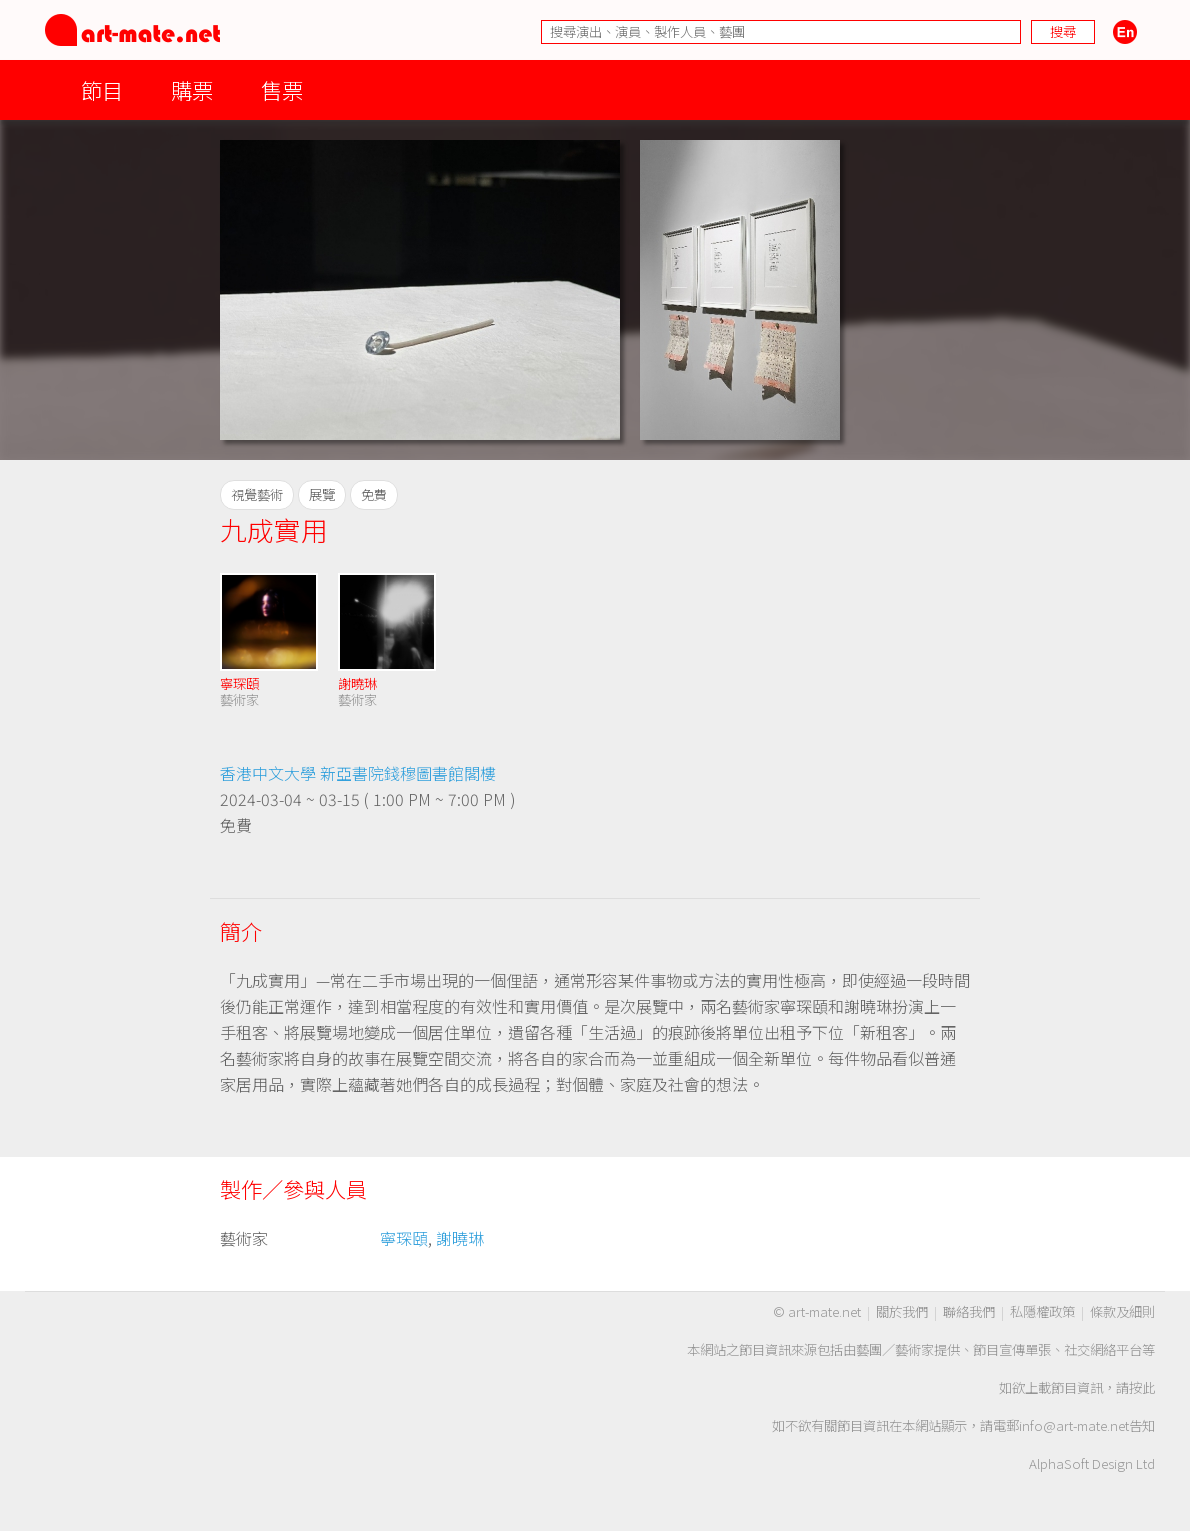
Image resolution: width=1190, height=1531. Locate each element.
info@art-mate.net (1074, 1425)
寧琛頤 (239, 683)
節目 (102, 89)
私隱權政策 (1042, 1311)
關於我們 (902, 1311)
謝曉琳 (357, 683)
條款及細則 (1122, 1311)
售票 (282, 89)
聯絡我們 (969, 1311)
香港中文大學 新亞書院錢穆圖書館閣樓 (358, 773)
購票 (192, 89)
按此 (1142, 1387)
